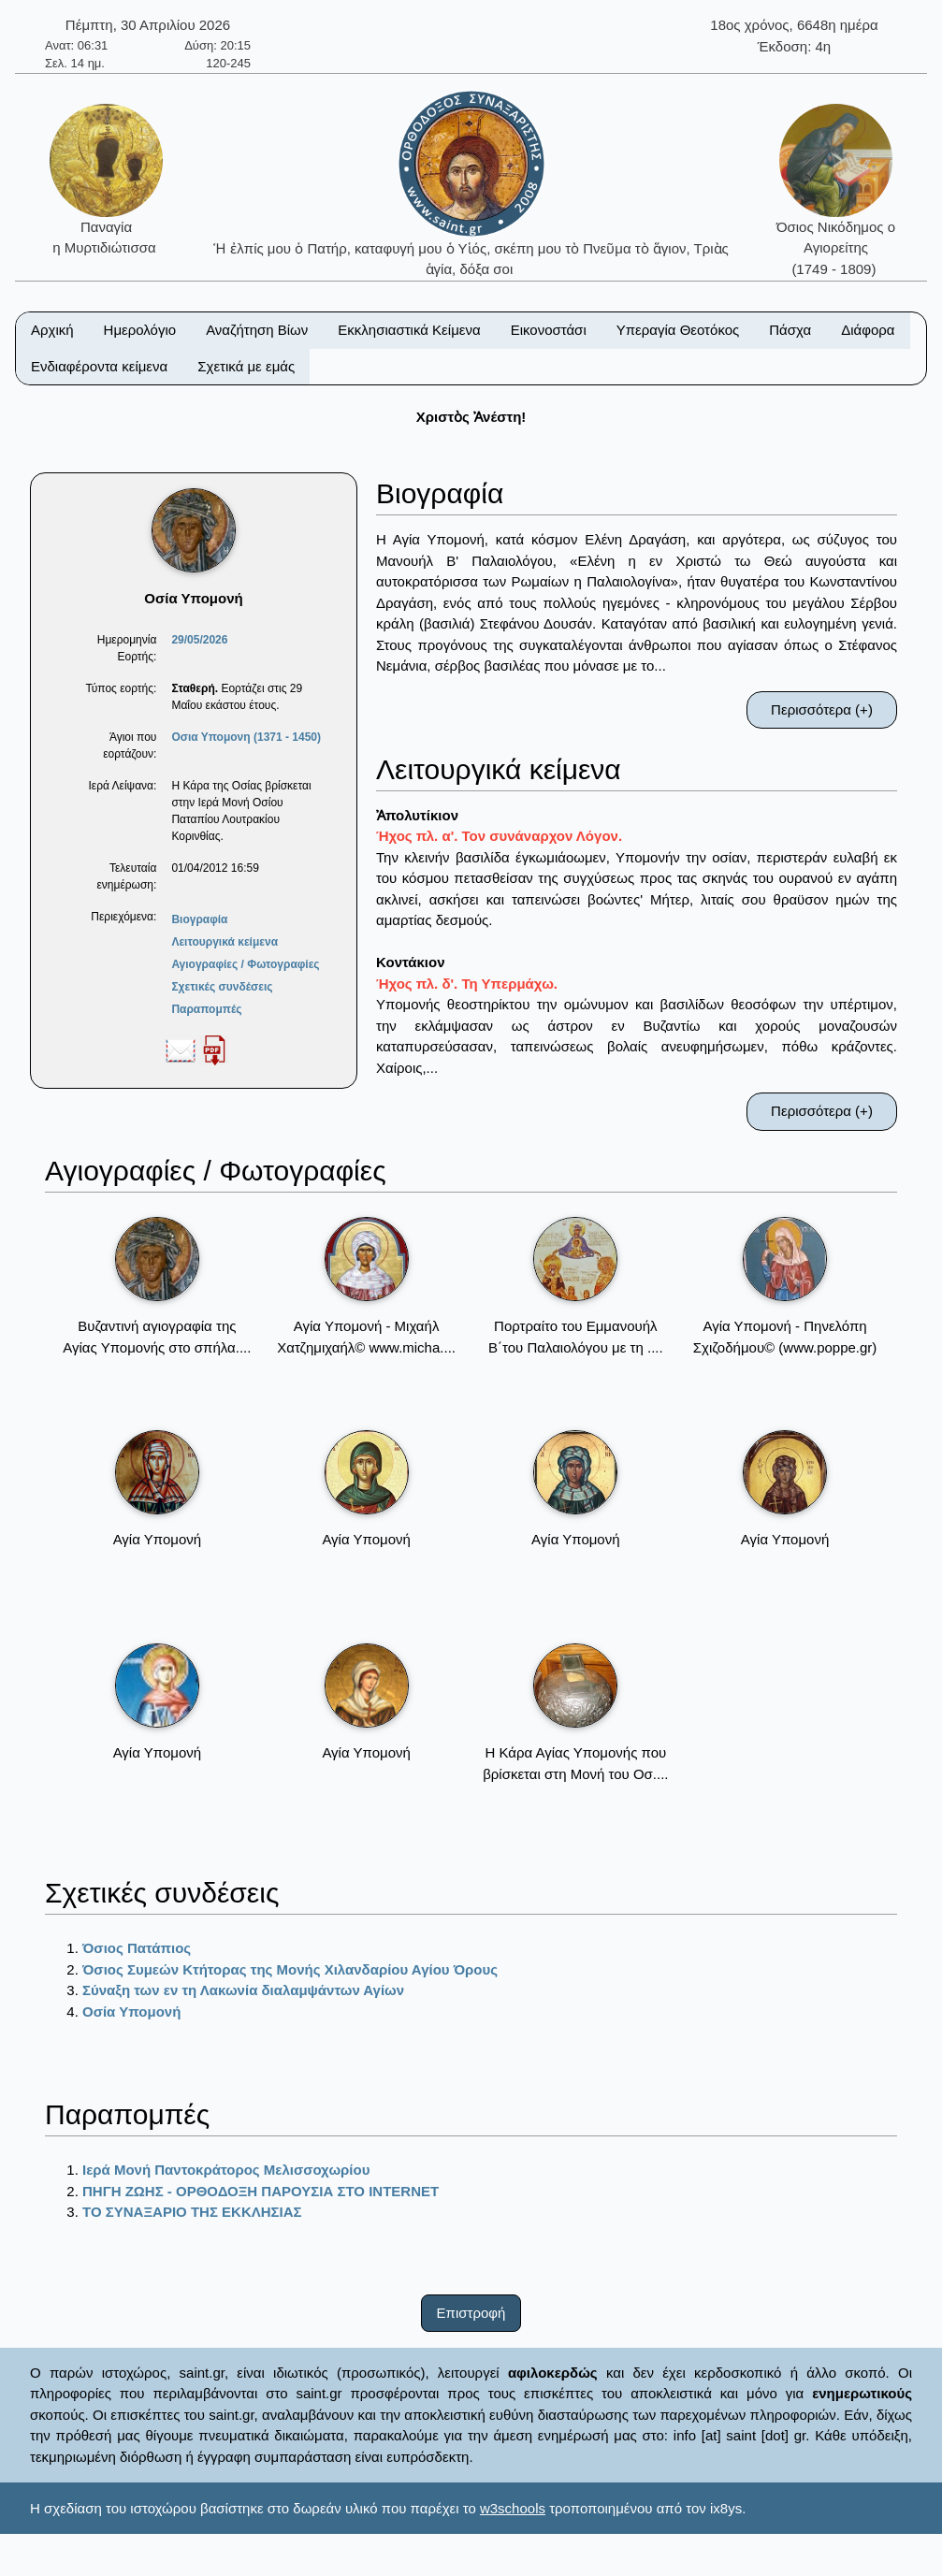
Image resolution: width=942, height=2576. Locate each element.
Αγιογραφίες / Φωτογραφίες (245, 964)
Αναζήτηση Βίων (257, 330)
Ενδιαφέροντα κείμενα (99, 366)
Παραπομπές (206, 1009)
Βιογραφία (199, 919)
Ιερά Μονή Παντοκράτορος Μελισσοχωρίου (226, 2170)
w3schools (512, 2508)
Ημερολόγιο (140, 330)
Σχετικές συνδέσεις (221, 986)
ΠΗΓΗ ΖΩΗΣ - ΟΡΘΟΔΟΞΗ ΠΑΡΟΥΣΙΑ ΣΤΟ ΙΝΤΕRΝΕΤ (260, 2191)
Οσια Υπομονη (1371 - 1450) (246, 737)
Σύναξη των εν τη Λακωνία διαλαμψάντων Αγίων (243, 1990)
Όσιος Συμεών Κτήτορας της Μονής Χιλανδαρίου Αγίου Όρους (290, 1969)
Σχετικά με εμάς (246, 366)
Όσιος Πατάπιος (136, 1948)
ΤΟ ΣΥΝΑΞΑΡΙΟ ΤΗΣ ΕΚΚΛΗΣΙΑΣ (192, 2212)
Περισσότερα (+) (822, 709)
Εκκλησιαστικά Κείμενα (409, 330)
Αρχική (52, 330)
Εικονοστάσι (549, 330)
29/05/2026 (199, 639)
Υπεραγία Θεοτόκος (678, 330)
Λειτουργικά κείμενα (224, 941)
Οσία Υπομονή (131, 2011)
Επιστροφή (471, 2313)
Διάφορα (867, 330)
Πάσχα (790, 330)
